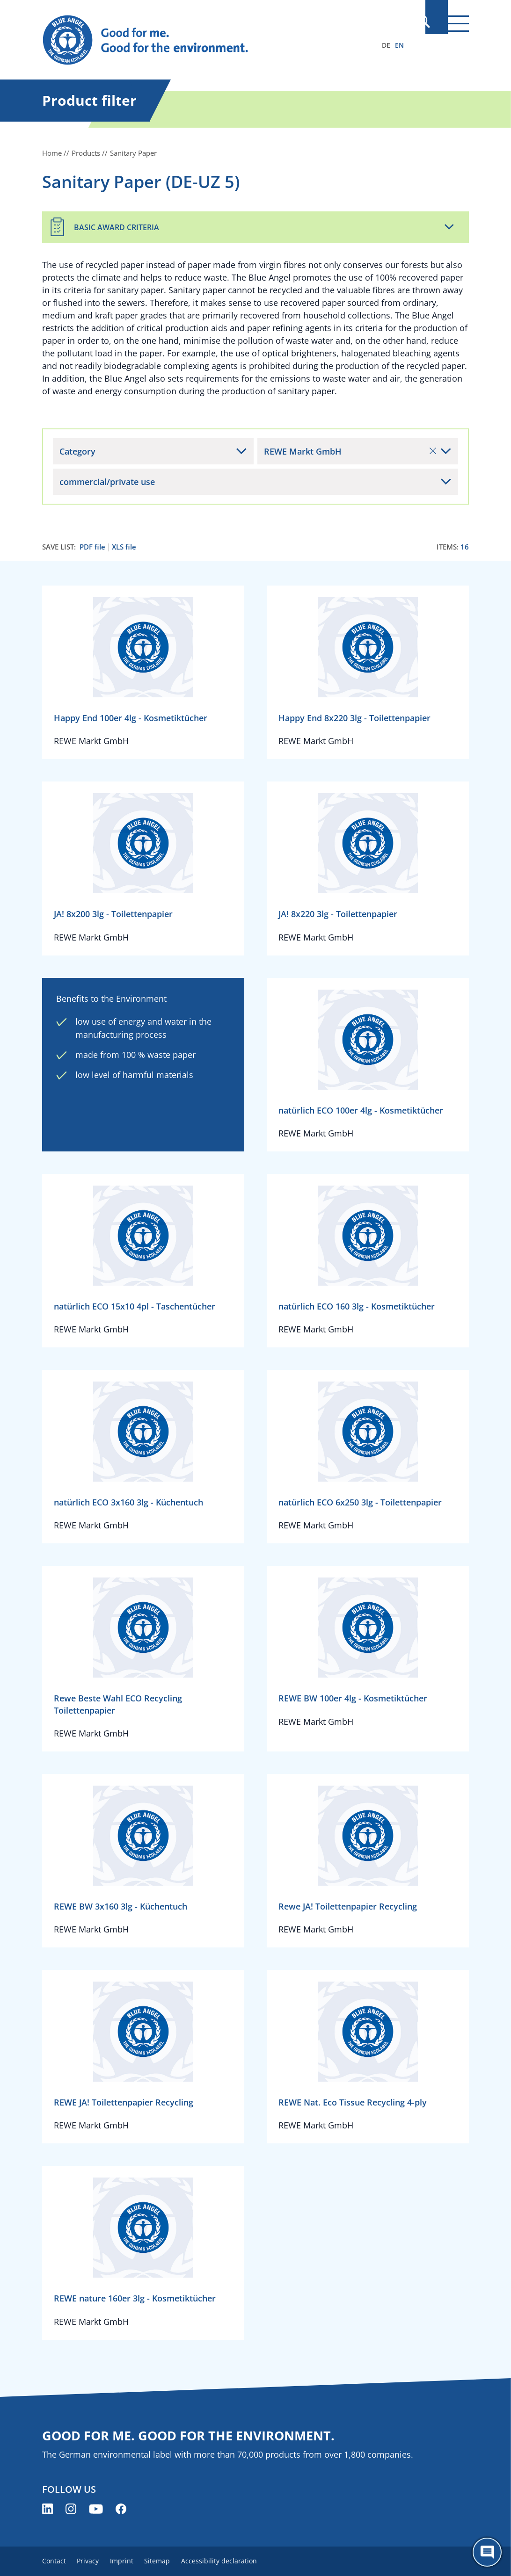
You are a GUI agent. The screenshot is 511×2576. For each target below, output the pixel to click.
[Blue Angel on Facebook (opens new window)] (121, 2509)
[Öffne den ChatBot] (487, 2552)
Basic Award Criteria (116, 227)
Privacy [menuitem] (92, 2560)
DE (386, 45)
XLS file (124, 546)
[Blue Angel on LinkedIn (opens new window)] (47, 2509)
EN (399, 45)
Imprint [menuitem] (129, 2560)
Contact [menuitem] (54, 2560)
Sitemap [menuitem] (169, 2560)
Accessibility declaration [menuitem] (235, 2560)
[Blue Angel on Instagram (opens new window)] (71, 2509)
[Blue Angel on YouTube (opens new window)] (96, 2509)
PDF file (92, 546)
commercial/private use (107, 481)
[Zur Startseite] (191, 40)
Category (77, 451)
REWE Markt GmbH (350, 451)
